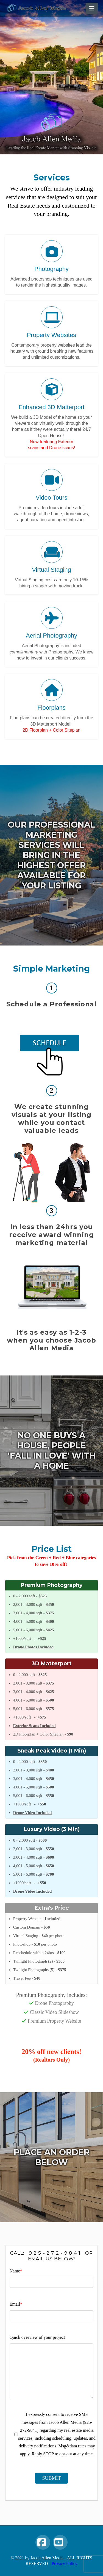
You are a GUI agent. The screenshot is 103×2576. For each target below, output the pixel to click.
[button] (92, 8)
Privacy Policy (64, 2563)
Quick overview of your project (37, 2337)
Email (16, 2304)
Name (16, 2271)
